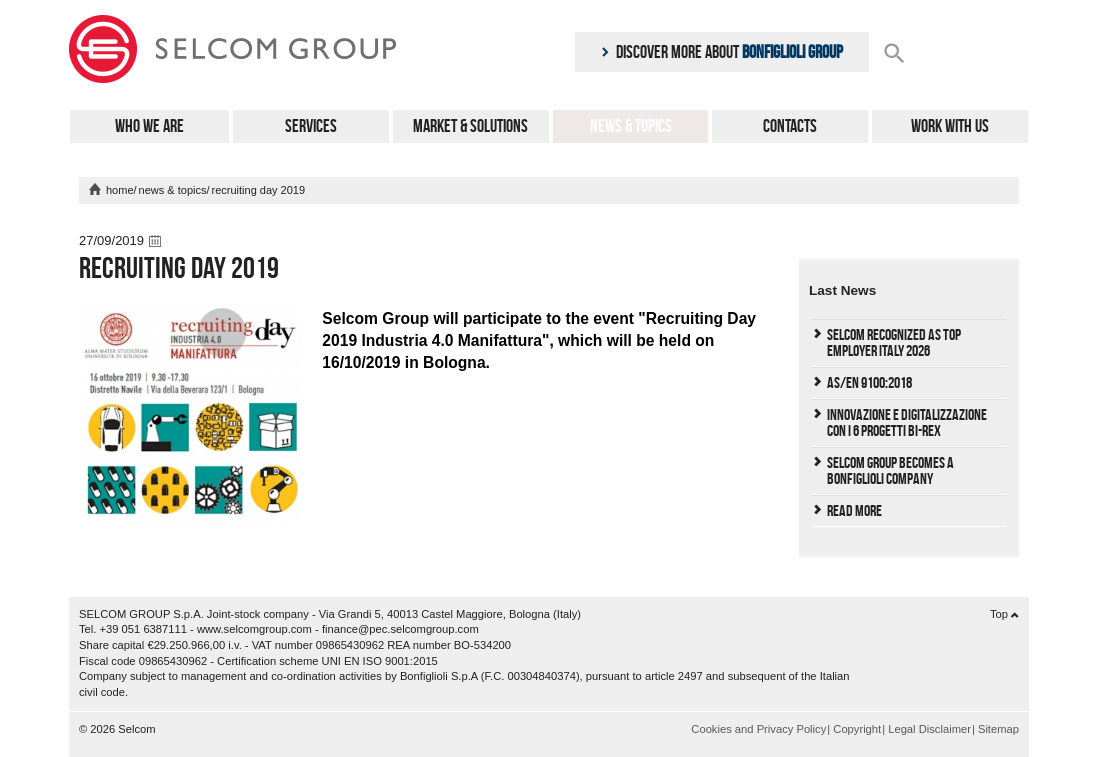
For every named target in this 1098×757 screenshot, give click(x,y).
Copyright (857, 729)
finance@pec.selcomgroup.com (400, 629)
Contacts (790, 126)
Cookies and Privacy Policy (758, 729)
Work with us (950, 126)
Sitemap (998, 729)
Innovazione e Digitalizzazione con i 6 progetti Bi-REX (907, 422)
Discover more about (722, 52)
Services (311, 126)
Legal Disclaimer (929, 729)
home (120, 190)
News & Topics (631, 126)
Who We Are (149, 126)
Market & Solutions (470, 126)
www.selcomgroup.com (254, 629)
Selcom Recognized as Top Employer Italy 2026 (894, 342)
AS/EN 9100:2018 (869, 382)
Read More (854, 510)
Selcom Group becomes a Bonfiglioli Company (890, 470)
